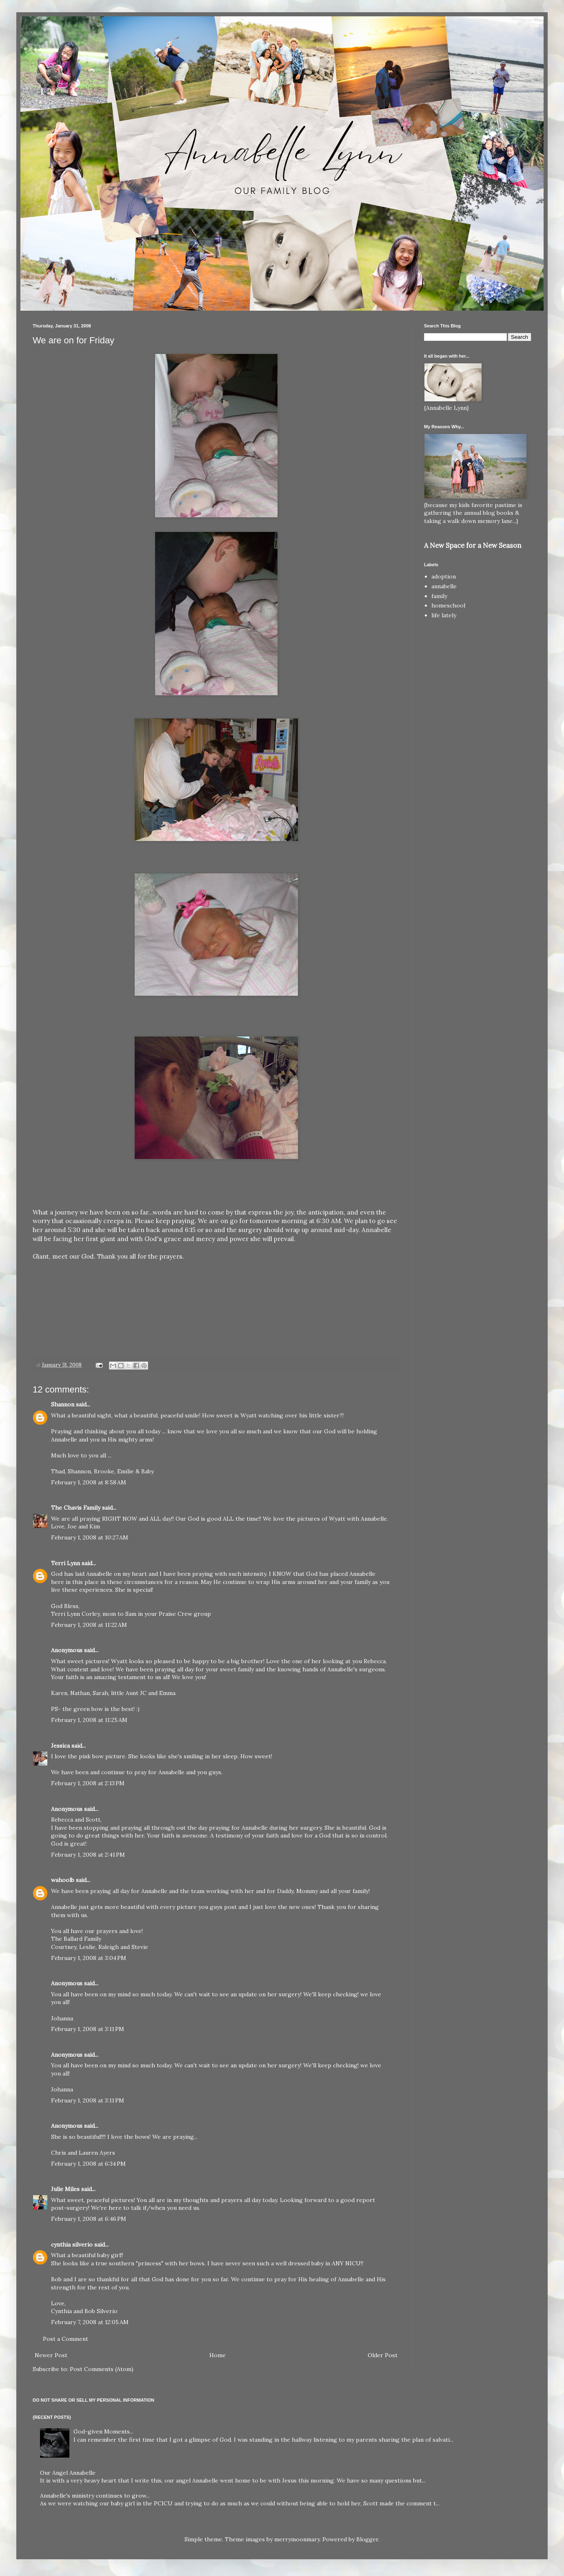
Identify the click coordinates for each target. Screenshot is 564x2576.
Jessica (60, 1745)
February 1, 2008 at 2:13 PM (87, 1783)
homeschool (448, 605)
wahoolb (62, 1880)
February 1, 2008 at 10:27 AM (89, 1537)
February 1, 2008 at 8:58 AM (88, 1482)
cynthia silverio (72, 2244)
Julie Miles (65, 2189)
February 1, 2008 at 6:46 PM (88, 2218)
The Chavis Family (75, 1507)
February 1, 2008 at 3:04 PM (88, 1958)
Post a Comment (65, 2338)
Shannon (62, 1404)
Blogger (367, 2539)
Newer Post (51, 2355)
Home (217, 2355)
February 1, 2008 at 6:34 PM (88, 2163)
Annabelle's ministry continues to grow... (95, 2495)
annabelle (444, 586)
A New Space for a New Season (472, 545)
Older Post (382, 2355)
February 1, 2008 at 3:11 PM (87, 2029)
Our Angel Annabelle (67, 2472)
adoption (443, 576)
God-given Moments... (103, 2431)
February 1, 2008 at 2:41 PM (88, 1854)
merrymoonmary (297, 2539)
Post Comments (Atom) (101, 2369)
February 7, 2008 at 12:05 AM (90, 2322)
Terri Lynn (65, 1563)
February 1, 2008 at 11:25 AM (89, 1720)
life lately (443, 615)
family (439, 596)
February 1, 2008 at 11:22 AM (89, 1624)
